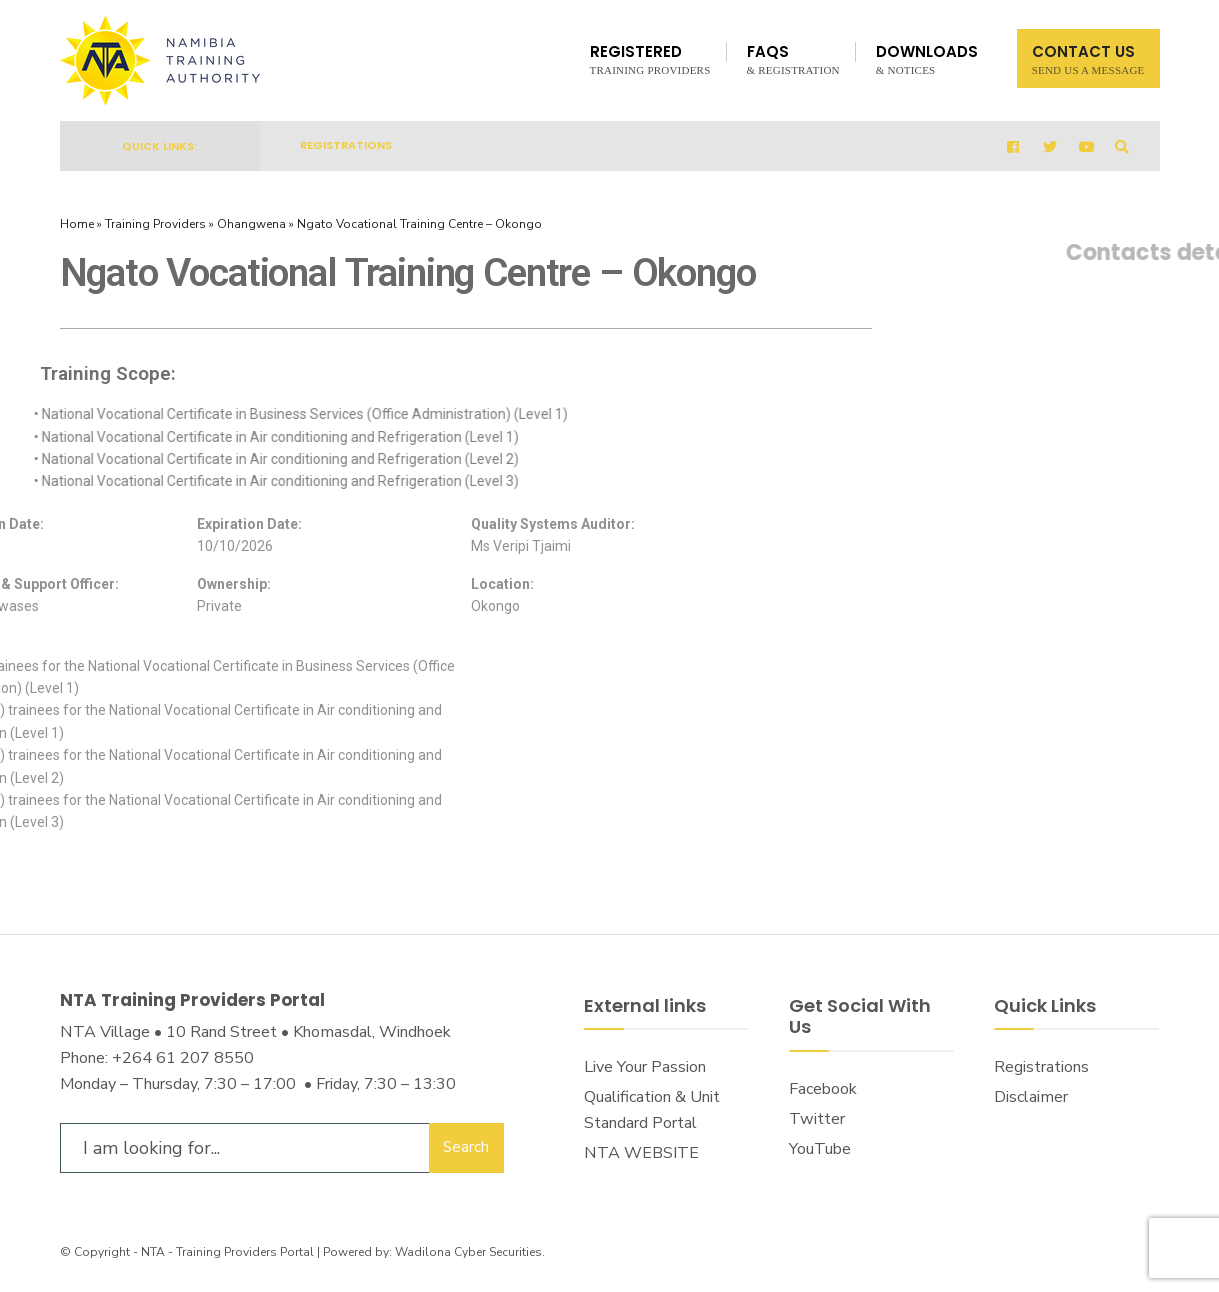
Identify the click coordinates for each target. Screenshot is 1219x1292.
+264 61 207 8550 (183, 1058)
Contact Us (1088, 58)
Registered (650, 58)
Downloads (927, 58)
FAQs (793, 58)
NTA (153, 1252)
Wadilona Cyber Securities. (470, 1252)
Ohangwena (251, 224)
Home (77, 224)
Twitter (817, 1119)
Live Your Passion (645, 1067)
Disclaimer (1031, 1097)
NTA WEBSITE (641, 1153)
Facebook (823, 1089)
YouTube (820, 1149)
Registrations (346, 145)
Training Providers (155, 224)
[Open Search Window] (1122, 146)
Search (466, 1147)
